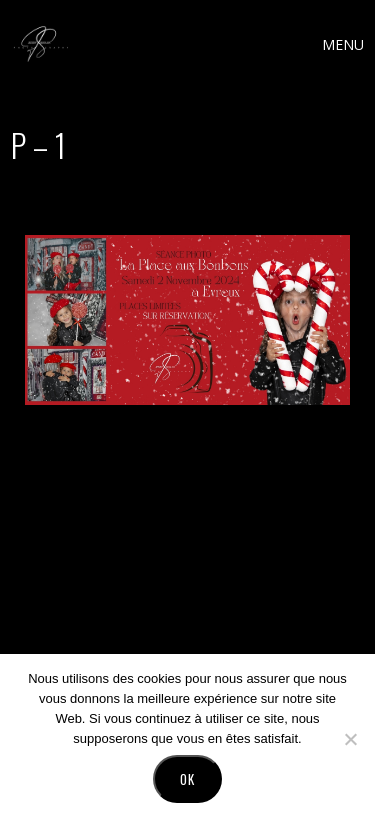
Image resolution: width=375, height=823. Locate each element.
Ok (187, 779)
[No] (350, 739)
